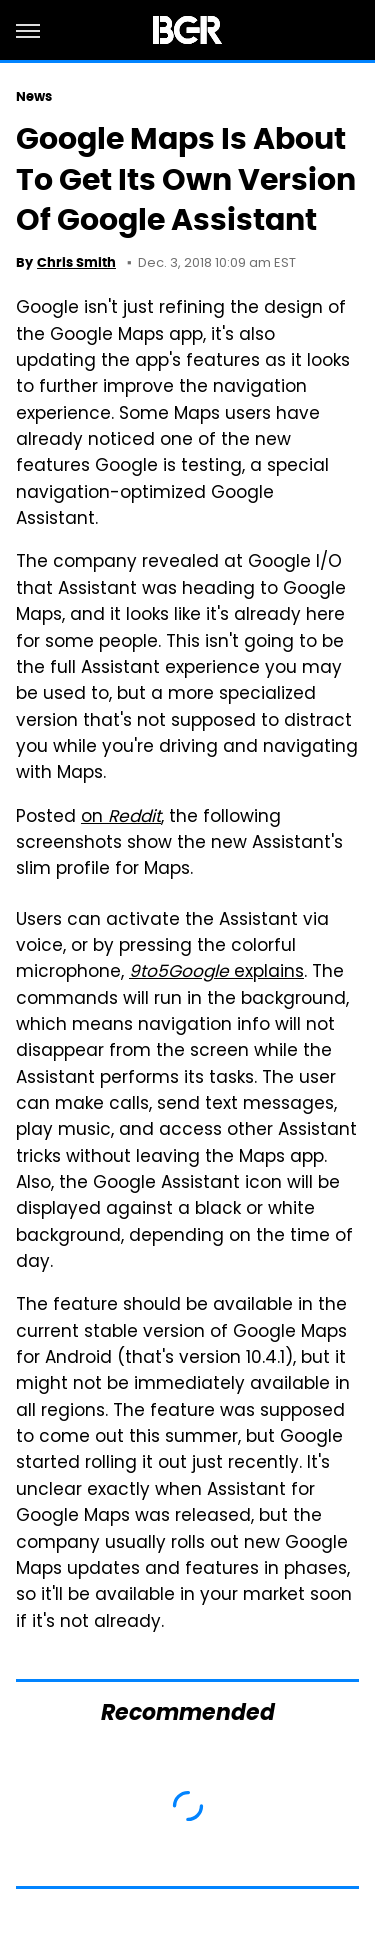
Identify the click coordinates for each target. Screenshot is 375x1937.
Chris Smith (76, 262)
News (34, 96)
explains (216, 973)
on (121, 818)
